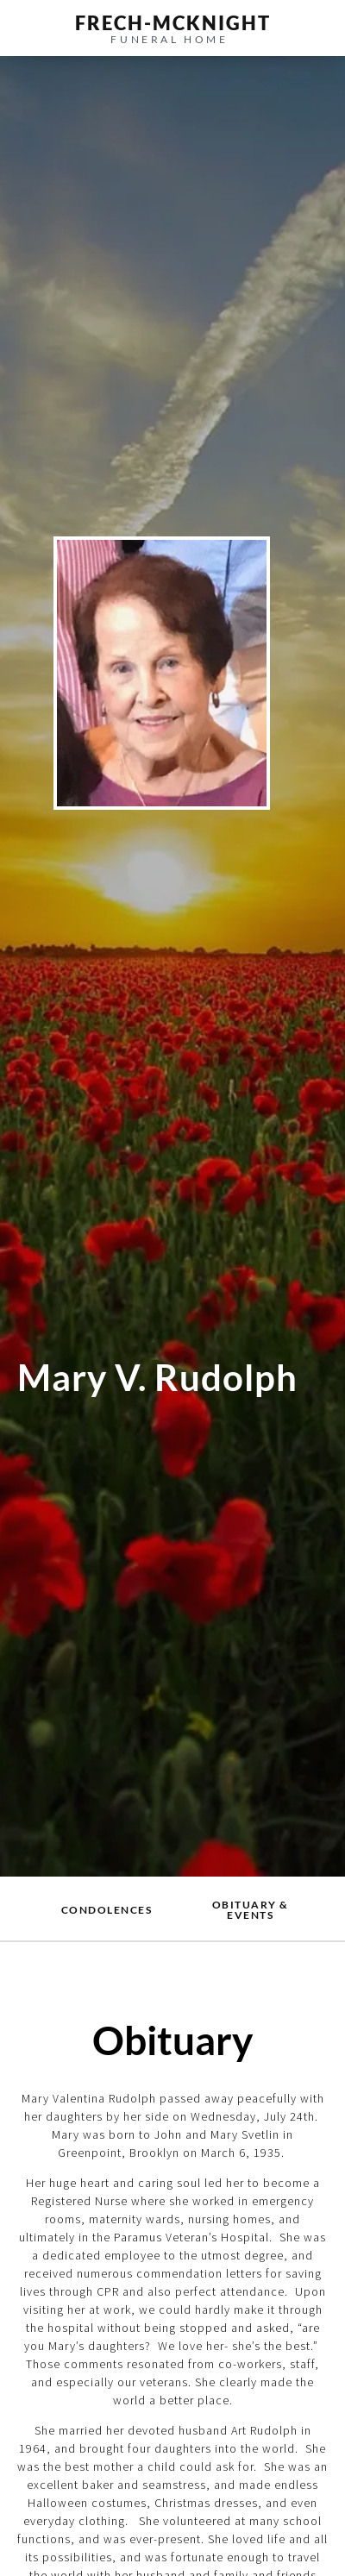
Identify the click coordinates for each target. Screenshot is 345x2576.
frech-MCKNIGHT (173, 22)
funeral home (169, 39)
